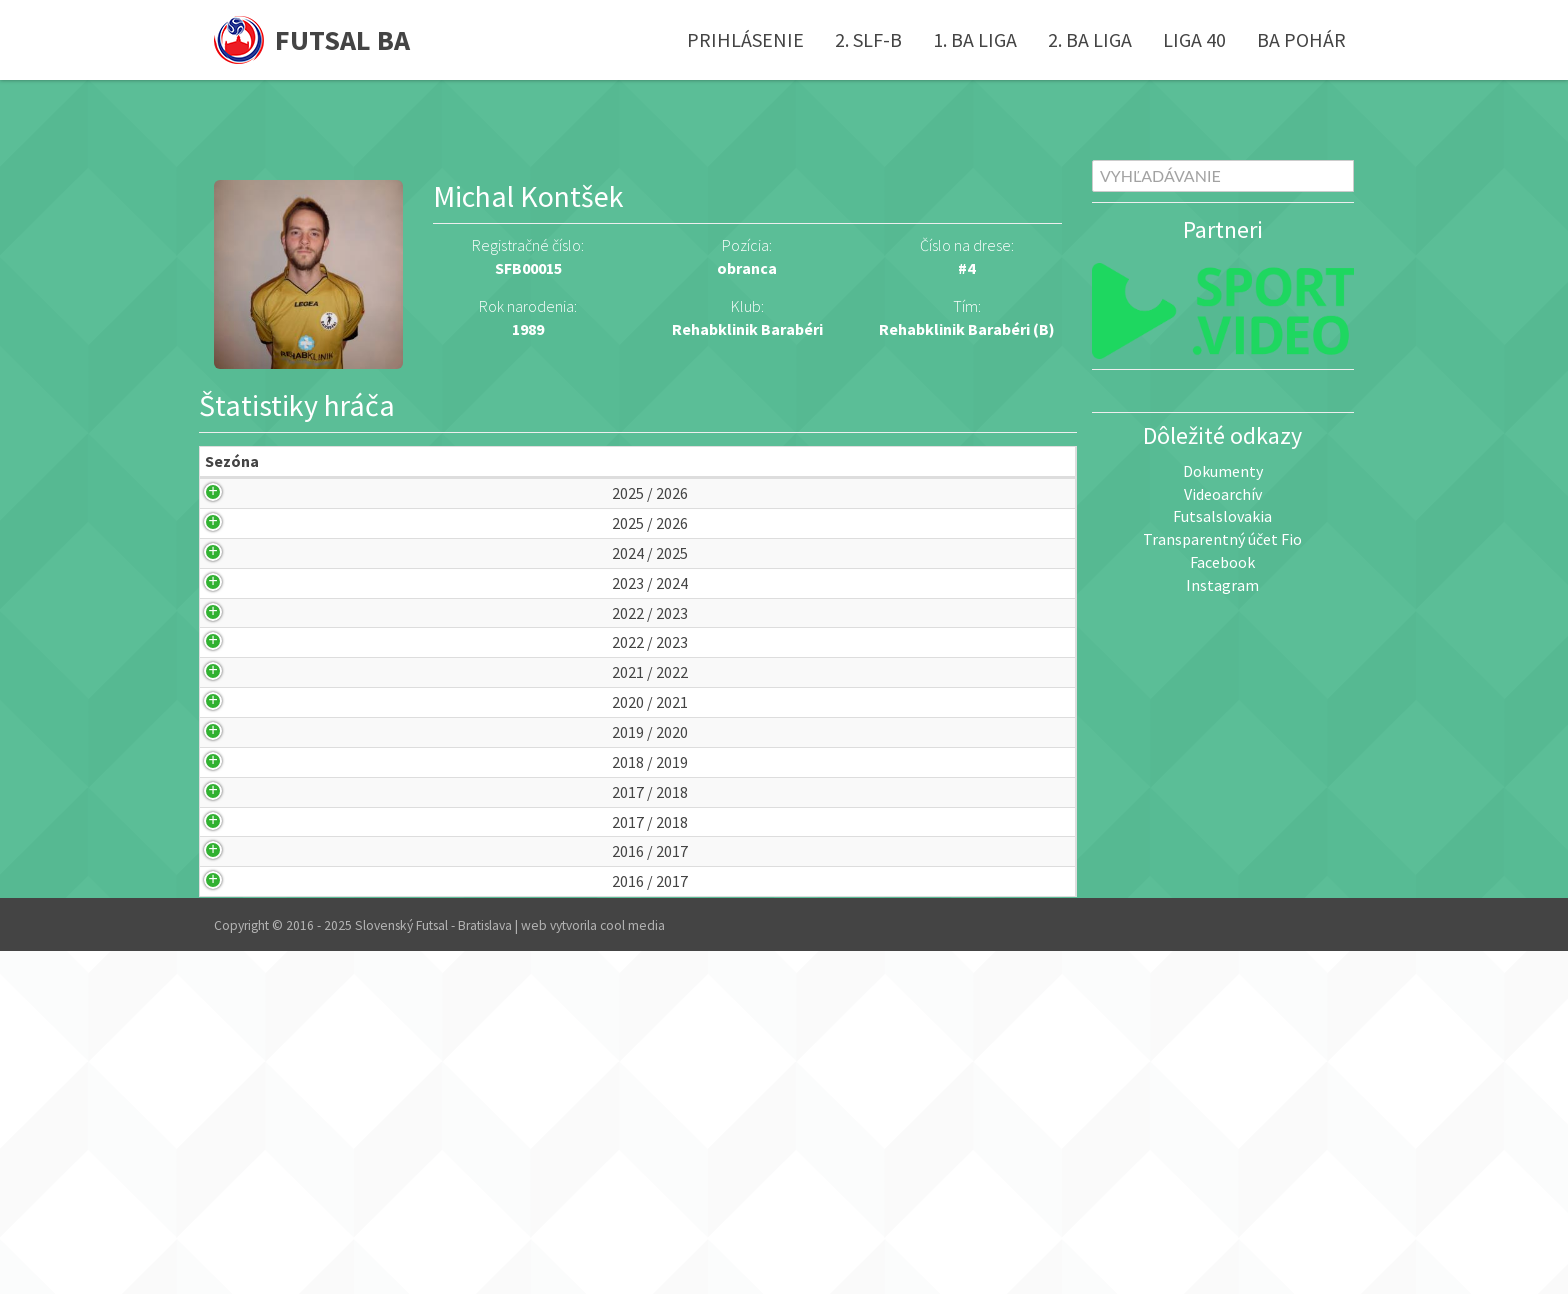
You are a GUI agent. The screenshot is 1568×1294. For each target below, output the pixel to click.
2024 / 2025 (239, 632)
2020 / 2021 (239, 896)
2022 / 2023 (239, 738)
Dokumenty (1223, 471)
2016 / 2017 (239, 1159)
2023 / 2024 (239, 685)
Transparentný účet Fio (1222, 539)
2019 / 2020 (239, 949)
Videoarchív (1223, 494)
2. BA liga (1090, 39)
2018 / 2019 (239, 1001)
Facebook (1222, 562)
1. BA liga (975, 39)
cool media (632, 1268)
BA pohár (1301, 39)
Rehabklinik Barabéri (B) (967, 329)
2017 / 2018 (239, 1054)
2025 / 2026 (239, 527)
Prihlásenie (745, 39)
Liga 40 (1194, 39)
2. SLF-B (868, 39)
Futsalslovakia (1222, 516)
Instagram (1222, 585)
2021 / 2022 (239, 843)
